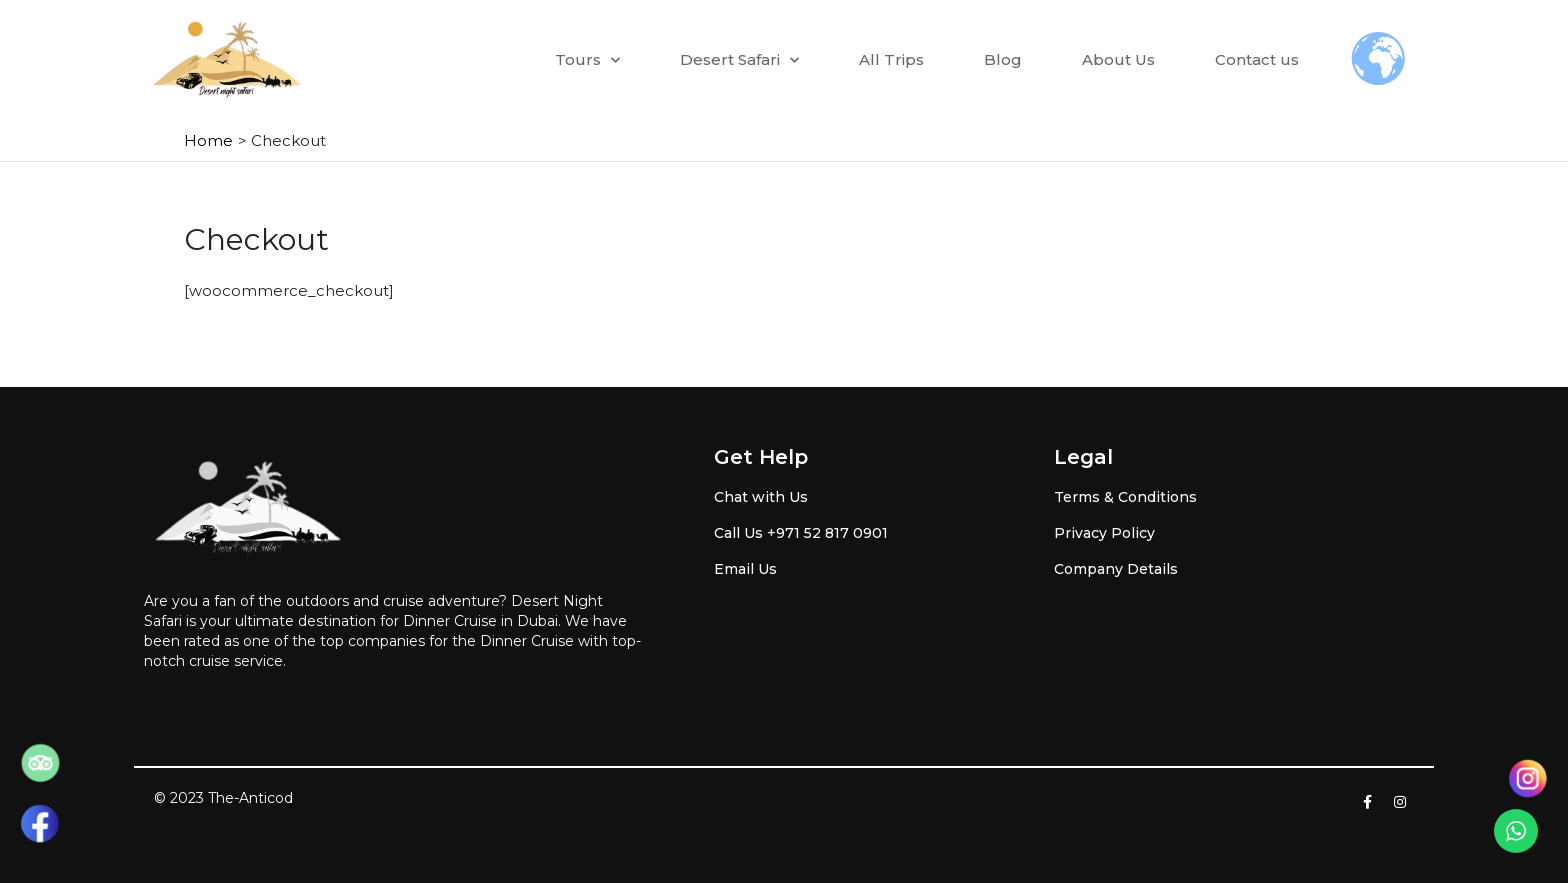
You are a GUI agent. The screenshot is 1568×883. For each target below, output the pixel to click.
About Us (1118, 59)
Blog (1003, 59)
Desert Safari (739, 60)
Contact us (1257, 59)
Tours (587, 60)
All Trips (891, 59)
